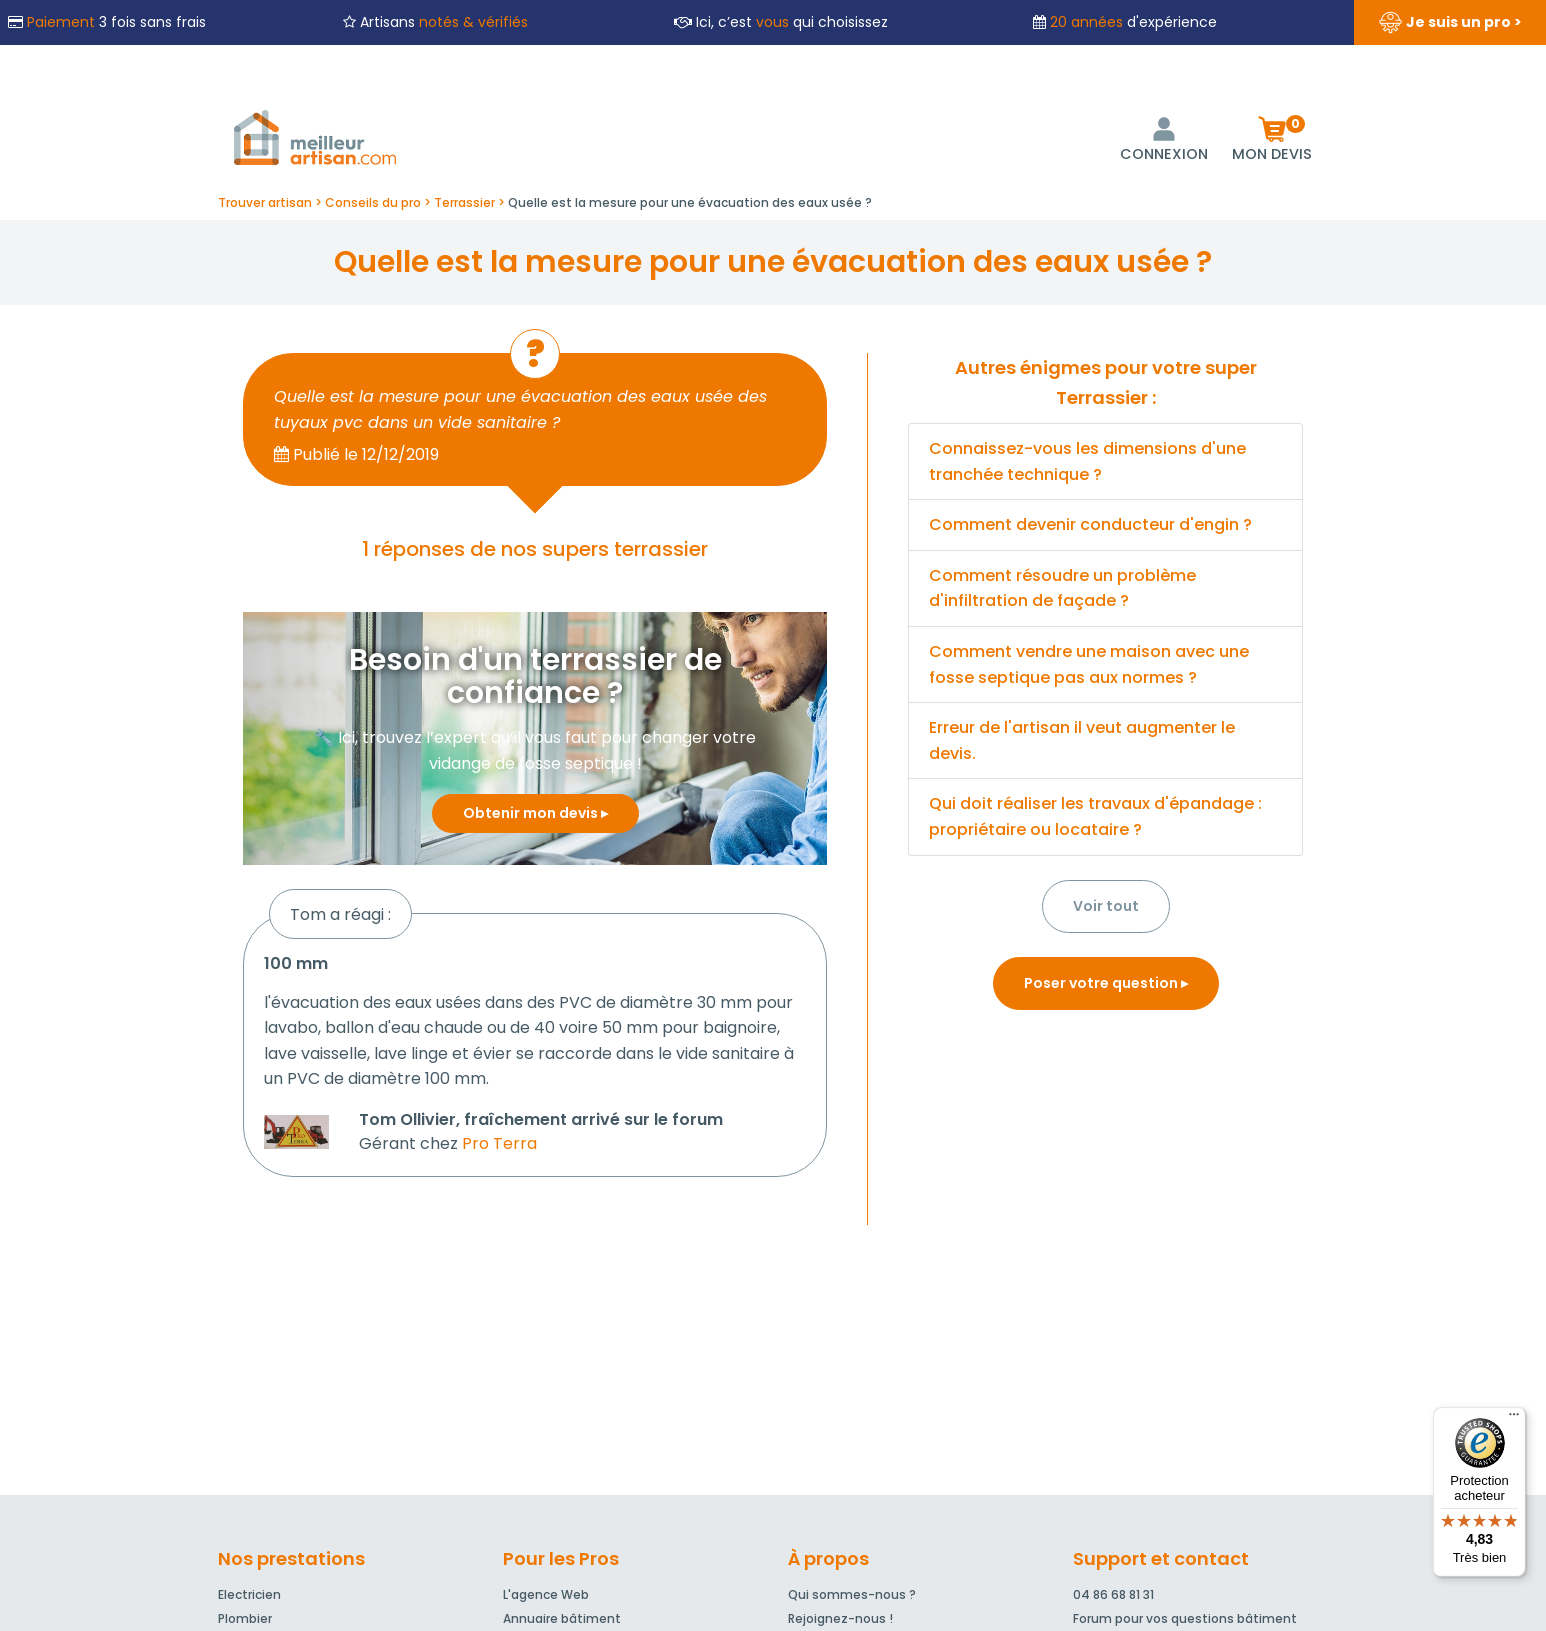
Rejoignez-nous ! (840, 1618)
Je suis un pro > (1450, 23)
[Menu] (1514, 1419)
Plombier (245, 1618)
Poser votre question (1106, 983)
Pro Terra (499, 1143)
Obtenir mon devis (535, 813)
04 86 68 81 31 (1113, 1594)
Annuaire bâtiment (562, 1618)
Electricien (249, 1594)
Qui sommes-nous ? (852, 1594)
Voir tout (1106, 906)
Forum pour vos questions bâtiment (1185, 1618)
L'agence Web (546, 1594)
